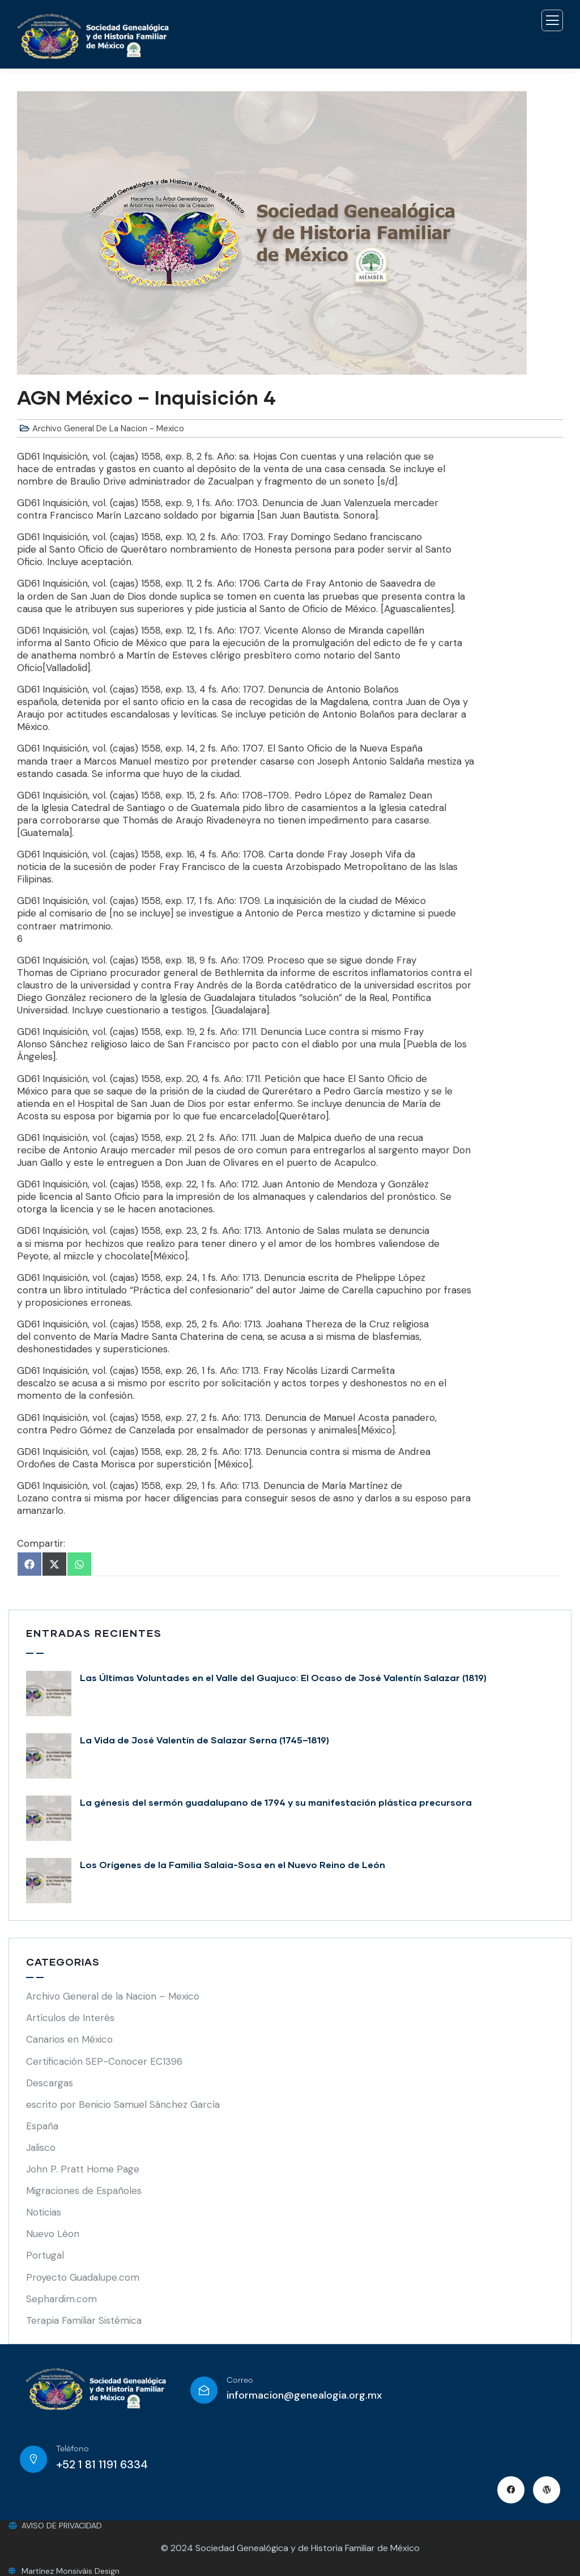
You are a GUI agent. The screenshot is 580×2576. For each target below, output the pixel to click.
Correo (240, 2380)
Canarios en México (69, 2039)
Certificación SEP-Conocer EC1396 (104, 2061)
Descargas (49, 2083)
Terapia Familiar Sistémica (84, 2320)
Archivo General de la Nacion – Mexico (112, 1996)
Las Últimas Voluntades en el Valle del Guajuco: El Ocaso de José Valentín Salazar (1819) (283, 1677)
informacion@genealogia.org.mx (304, 2395)
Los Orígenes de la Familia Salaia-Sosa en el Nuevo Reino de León (232, 1864)
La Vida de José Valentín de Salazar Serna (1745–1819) (204, 1739)
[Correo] (204, 2390)
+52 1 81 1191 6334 (102, 2464)
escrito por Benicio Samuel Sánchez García (123, 2104)
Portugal (45, 2255)
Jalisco (41, 2147)
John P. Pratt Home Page (82, 2169)
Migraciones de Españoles (84, 2190)
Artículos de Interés (70, 2017)
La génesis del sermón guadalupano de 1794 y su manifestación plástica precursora (276, 1802)
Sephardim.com (61, 2299)
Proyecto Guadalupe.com (82, 2277)
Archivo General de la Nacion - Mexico (108, 428)
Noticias (43, 2212)
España (42, 2126)
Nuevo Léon (52, 2233)
